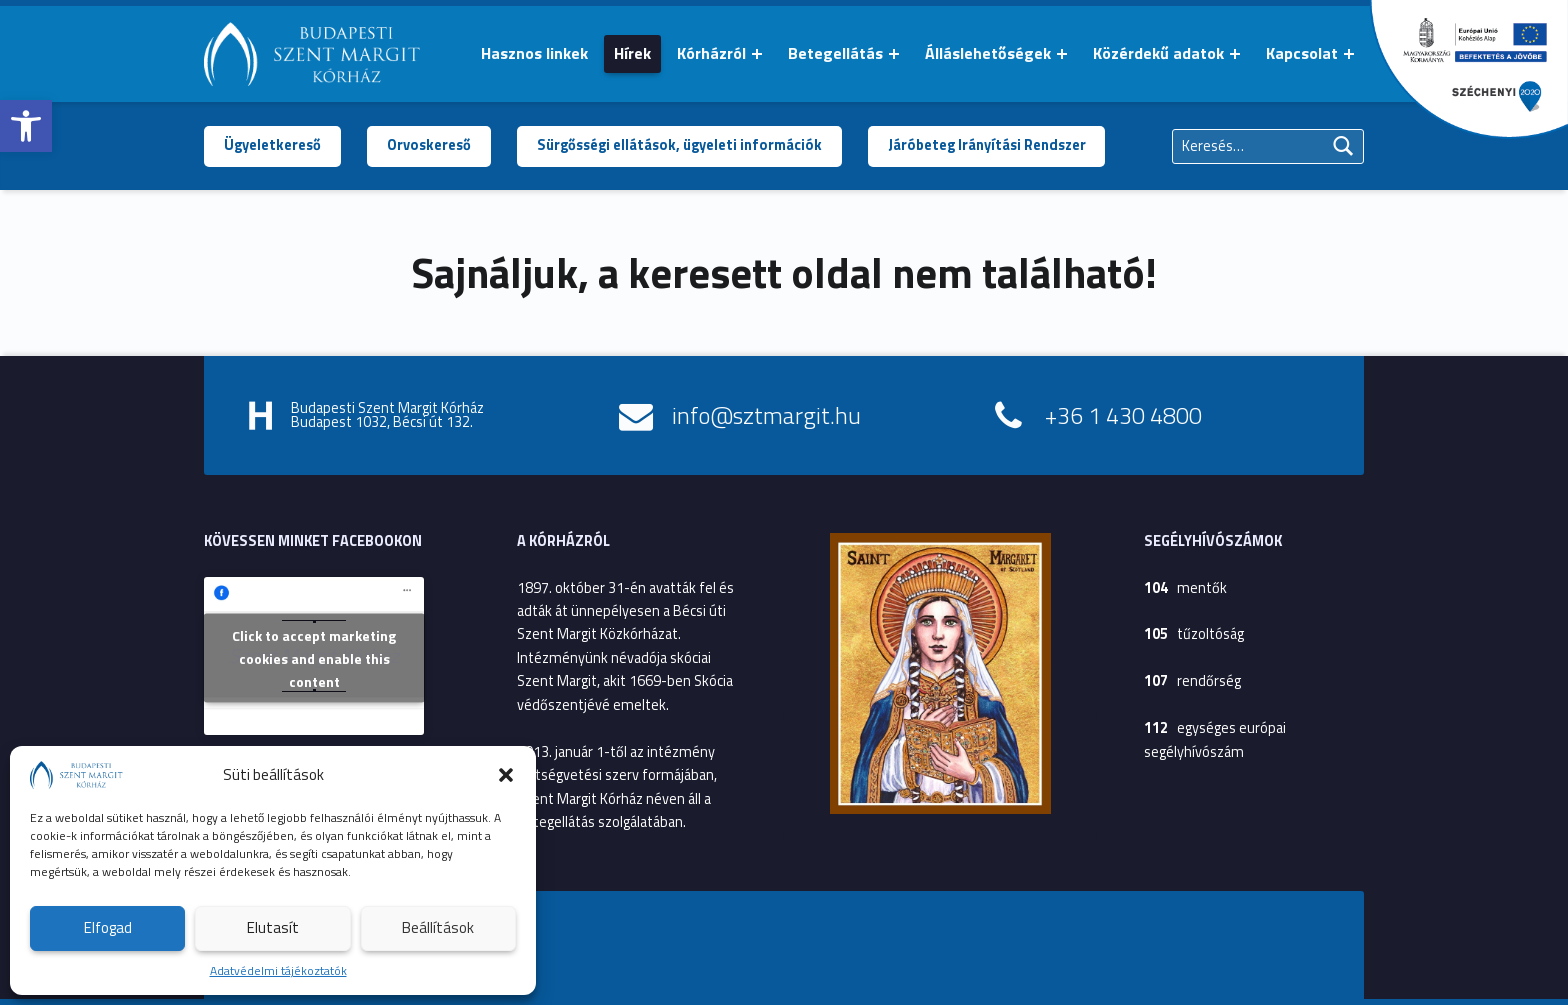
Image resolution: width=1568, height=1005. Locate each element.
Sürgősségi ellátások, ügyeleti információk (679, 145)
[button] (26, 126)
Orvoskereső (429, 145)
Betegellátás (835, 53)
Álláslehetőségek (988, 53)
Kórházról (711, 53)
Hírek (632, 53)
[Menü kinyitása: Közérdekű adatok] (1235, 54)
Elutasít (273, 927)
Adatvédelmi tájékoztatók (278, 970)
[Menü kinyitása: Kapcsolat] (1349, 54)
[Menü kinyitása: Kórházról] (757, 54)
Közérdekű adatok (1158, 53)
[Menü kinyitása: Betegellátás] (894, 54)
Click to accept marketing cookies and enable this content (314, 657)
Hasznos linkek (534, 53)
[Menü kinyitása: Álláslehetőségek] (1062, 54)
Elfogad (108, 927)
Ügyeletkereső (272, 145)
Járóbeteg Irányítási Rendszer (987, 145)
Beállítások (438, 927)
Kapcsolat (1302, 53)
